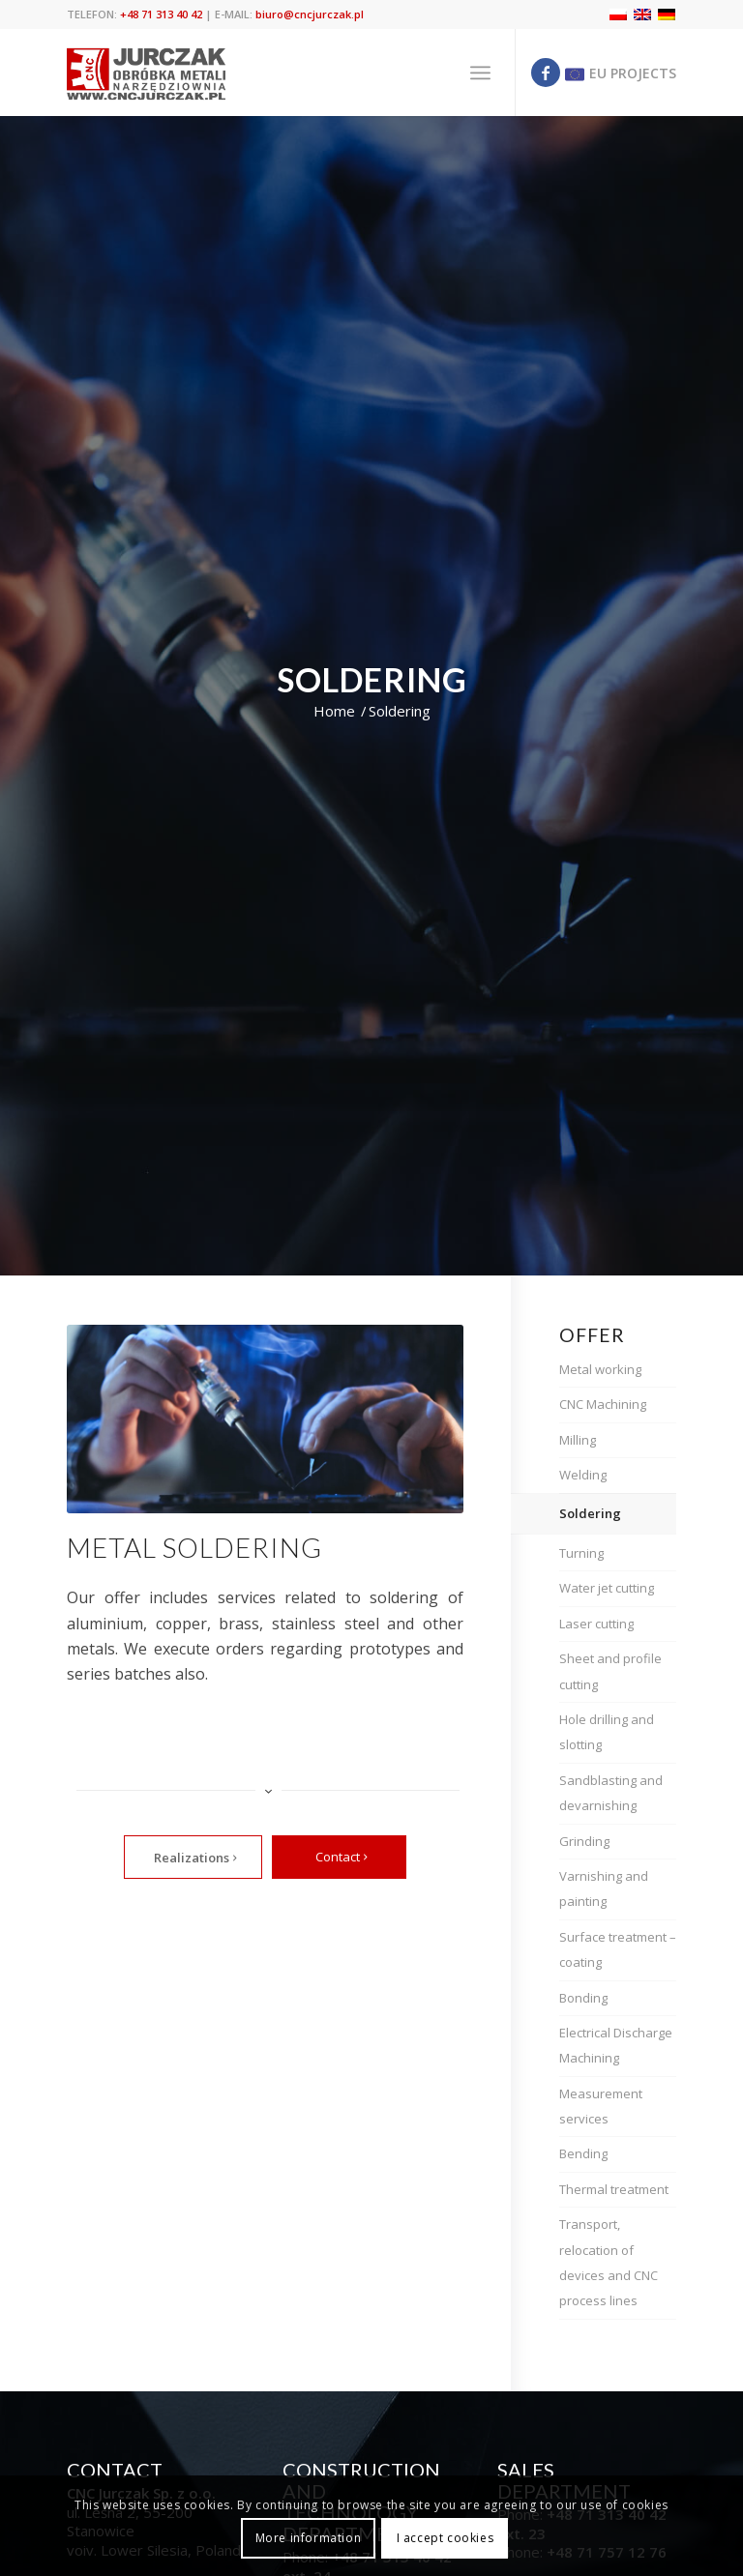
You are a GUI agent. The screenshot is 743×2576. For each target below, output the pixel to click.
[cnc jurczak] (146, 72)
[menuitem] (480, 72)
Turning (581, 1553)
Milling (577, 1440)
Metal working (600, 1369)
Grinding (584, 1841)
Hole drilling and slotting (606, 1732)
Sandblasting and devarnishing (611, 1792)
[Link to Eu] (618, 72)
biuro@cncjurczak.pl (309, 14)
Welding (583, 1474)
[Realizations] (193, 1857)
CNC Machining (602, 1404)
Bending (583, 2153)
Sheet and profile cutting (610, 1671)
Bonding (583, 1997)
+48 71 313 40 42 (161, 14)
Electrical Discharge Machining (615, 2045)
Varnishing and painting (603, 1888)
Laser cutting (596, 1623)
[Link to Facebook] (545, 72)
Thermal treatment (614, 2189)
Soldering (590, 1513)
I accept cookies (445, 2538)
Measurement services (600, 2106)
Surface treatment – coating (617, 1949)
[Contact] (339, 1857)
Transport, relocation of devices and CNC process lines (608, 2262)
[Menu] (480, 72)
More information (308, 2538)
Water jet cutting (606, 1587)
